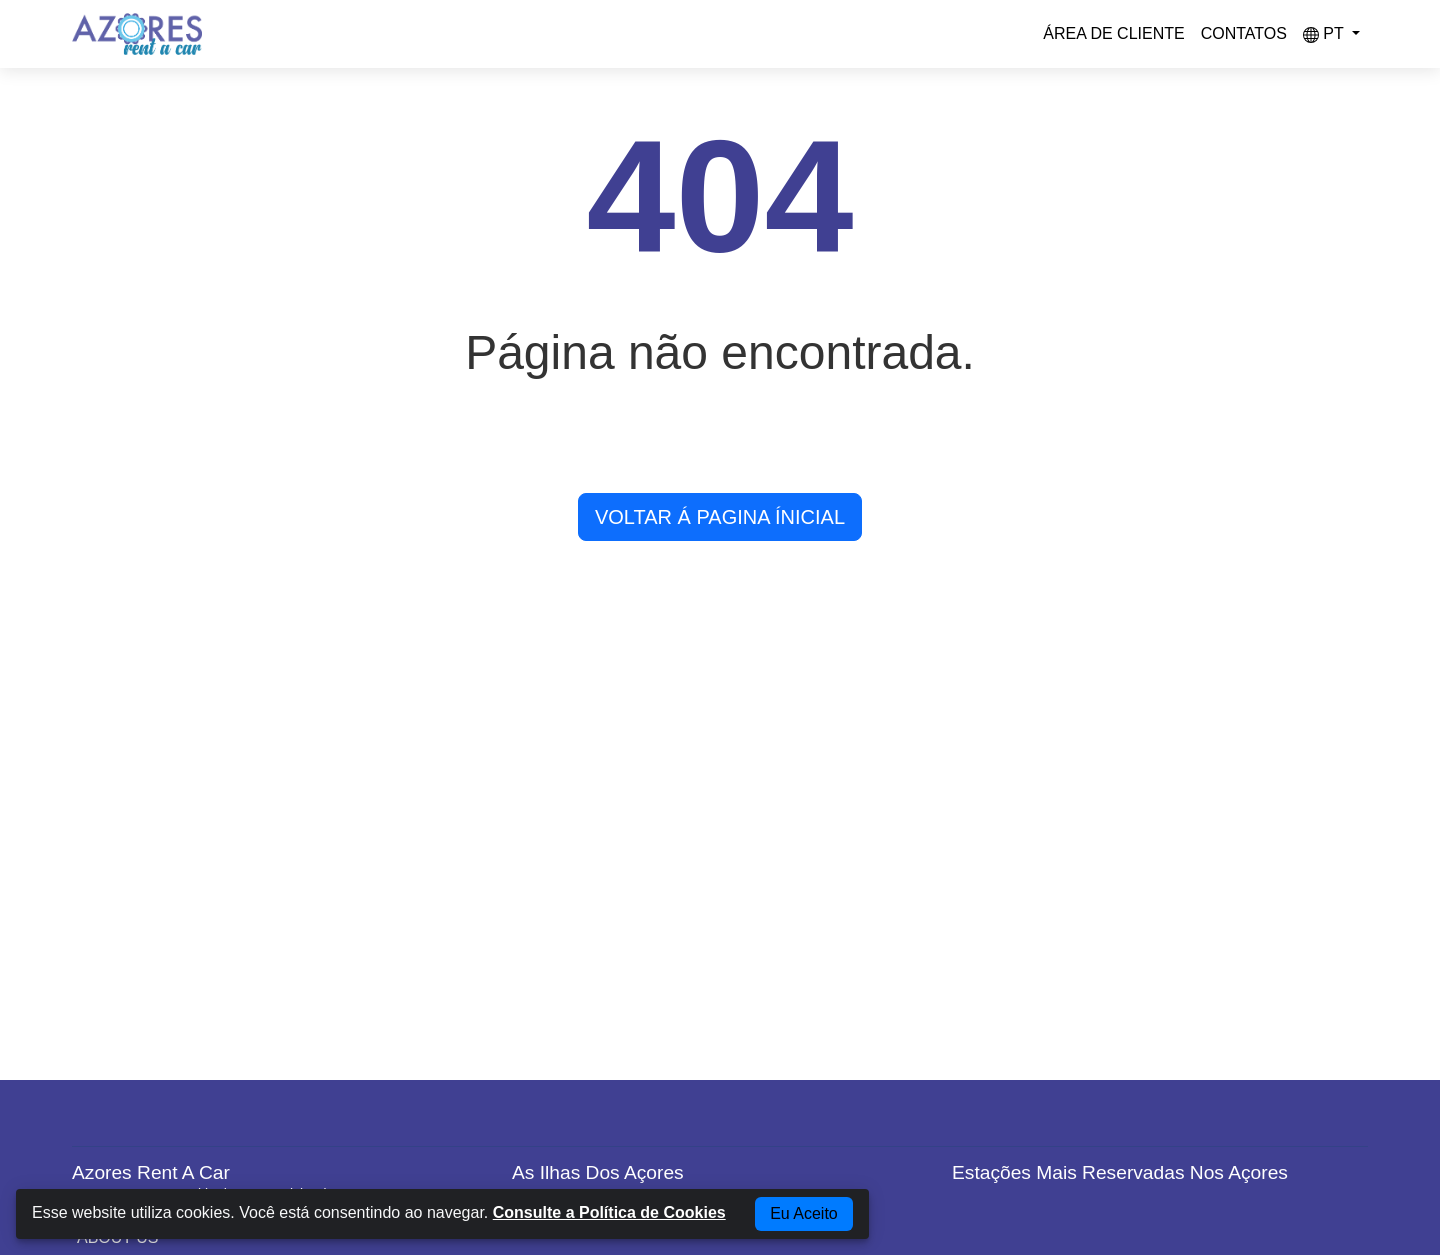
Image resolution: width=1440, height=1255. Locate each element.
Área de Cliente (1113, 33)
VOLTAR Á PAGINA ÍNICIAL (720, 517)
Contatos (1244, 33)
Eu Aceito (804, 1213)
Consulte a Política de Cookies (609, 1212)
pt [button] (1325, 34)
